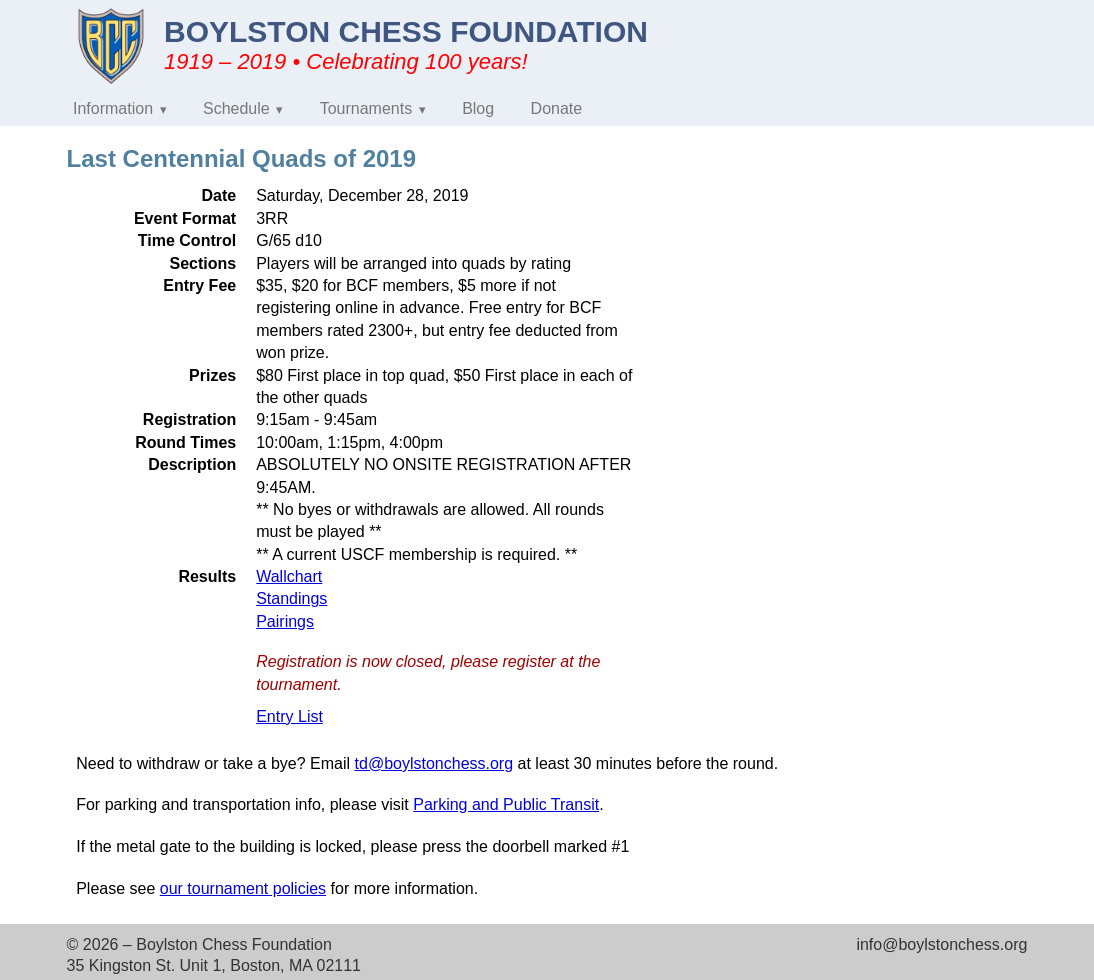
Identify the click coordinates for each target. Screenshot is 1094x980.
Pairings (285, 621)
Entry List (289, 716)
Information (113, 108)
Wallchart (289, 576)
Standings (291, 598)
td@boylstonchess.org (434, 763)
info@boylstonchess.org (941, 944)
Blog (478, 108)
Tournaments (366, 108)
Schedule (236, 108)
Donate (557, 108)
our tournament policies (243, 888)
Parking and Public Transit (506, 804)
